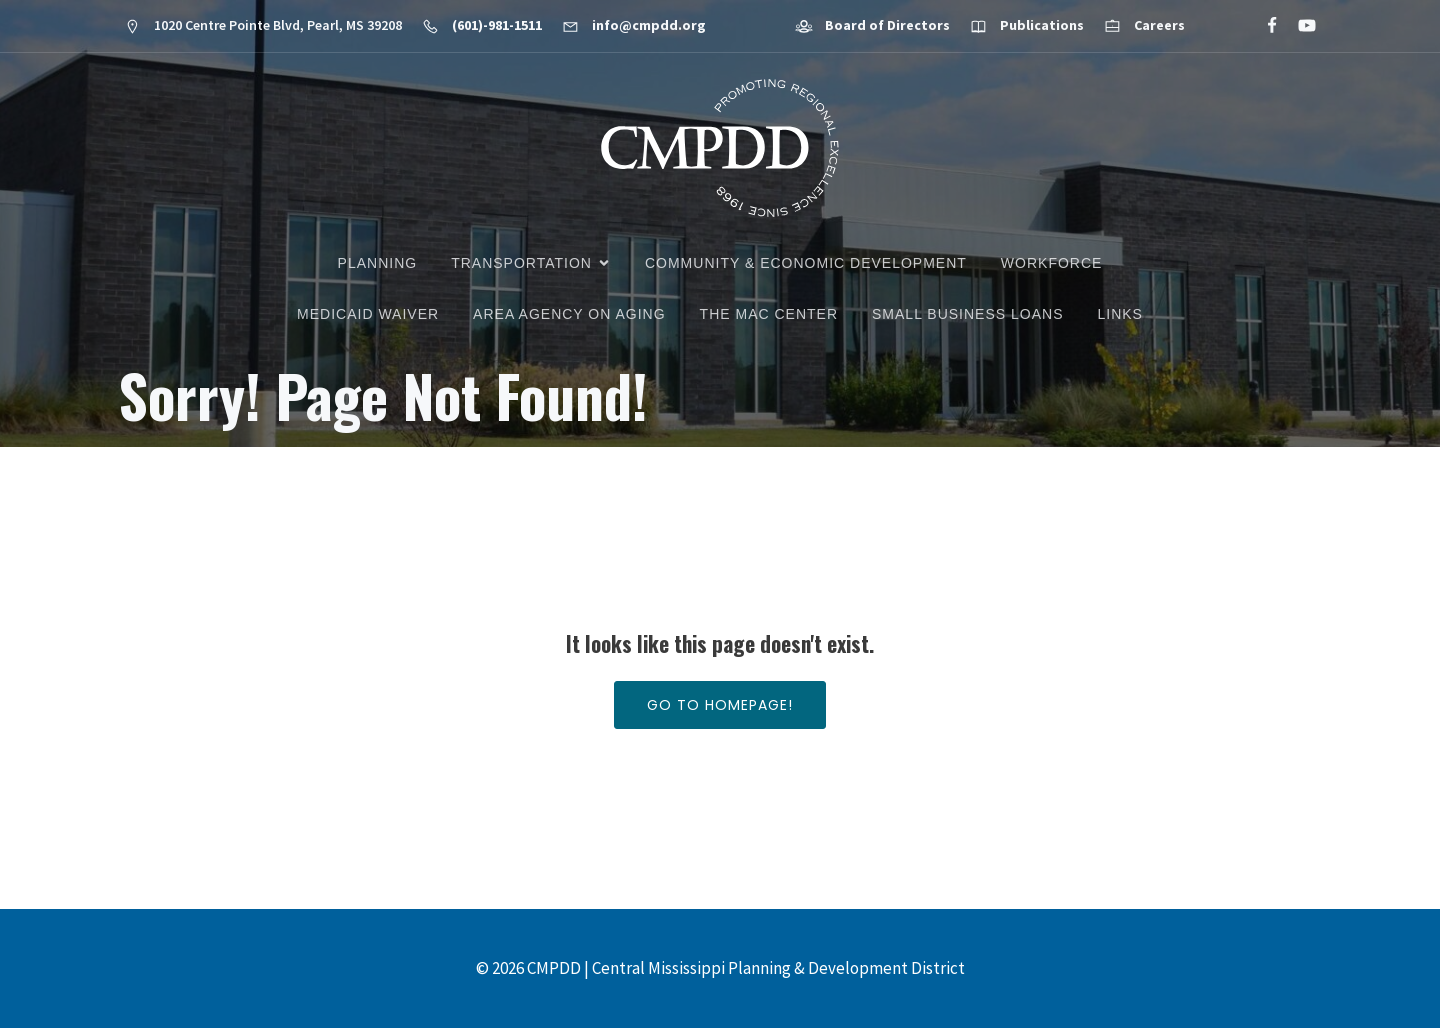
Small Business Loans (967, 314)
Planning (378, 263)
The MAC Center (769, 314)
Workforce (1052, 263)
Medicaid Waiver (368, 314)
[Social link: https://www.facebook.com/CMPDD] (1263, 26)
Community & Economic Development (806, 263)
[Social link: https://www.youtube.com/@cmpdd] (1298, 26)
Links (1119, 314)
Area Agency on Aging (569, 314)
